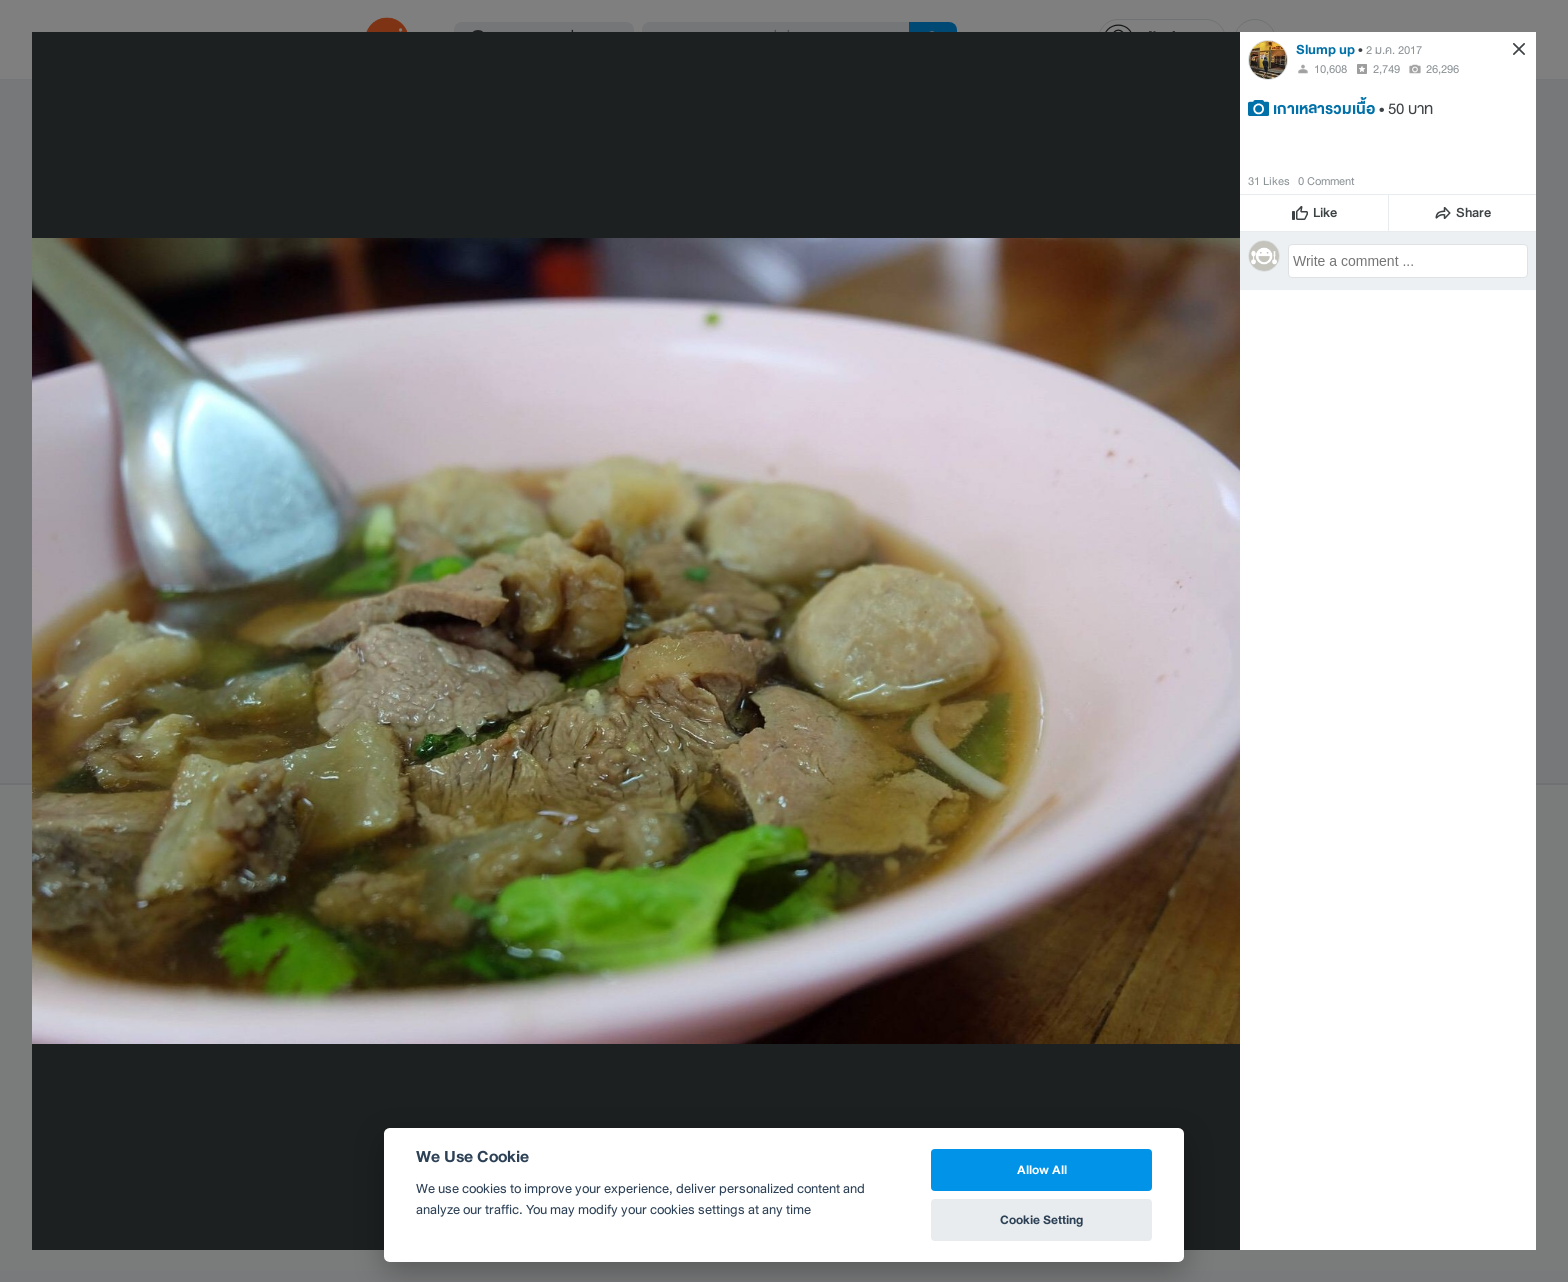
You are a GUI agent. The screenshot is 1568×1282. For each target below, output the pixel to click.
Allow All (1042, 1169)
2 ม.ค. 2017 (1394, 50)
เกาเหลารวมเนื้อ (1324, 108)
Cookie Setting (1041, 1219)
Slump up (1325, 49)
